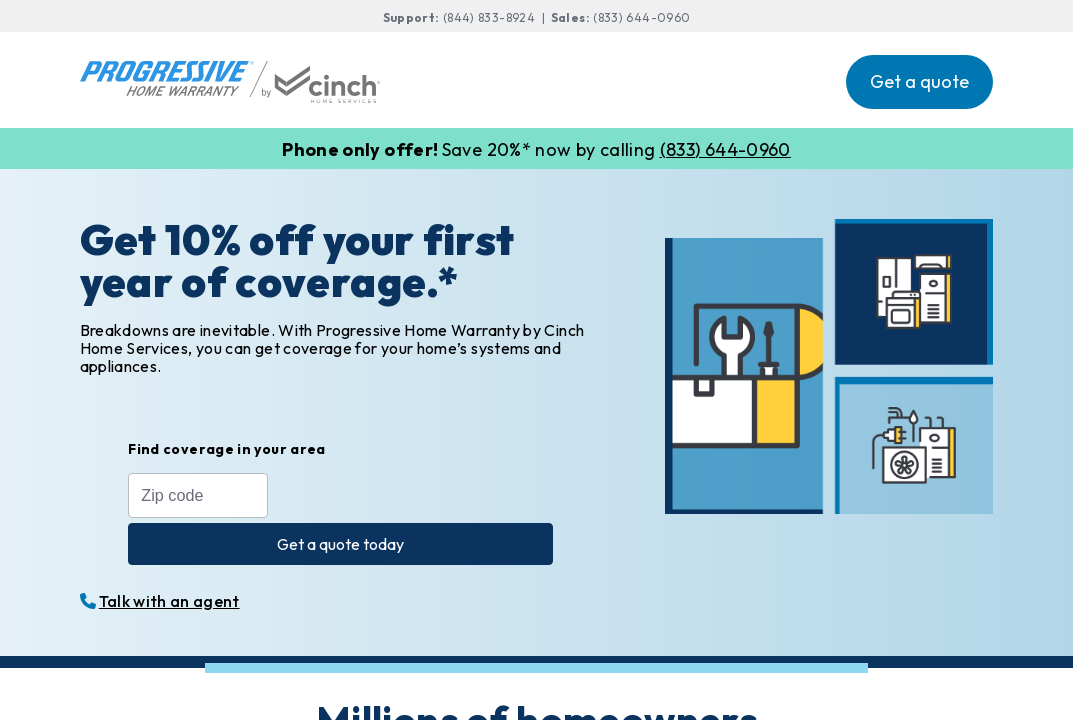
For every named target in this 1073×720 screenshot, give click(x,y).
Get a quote (919, 81)
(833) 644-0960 (641, 17)
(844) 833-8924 (490, 17)
